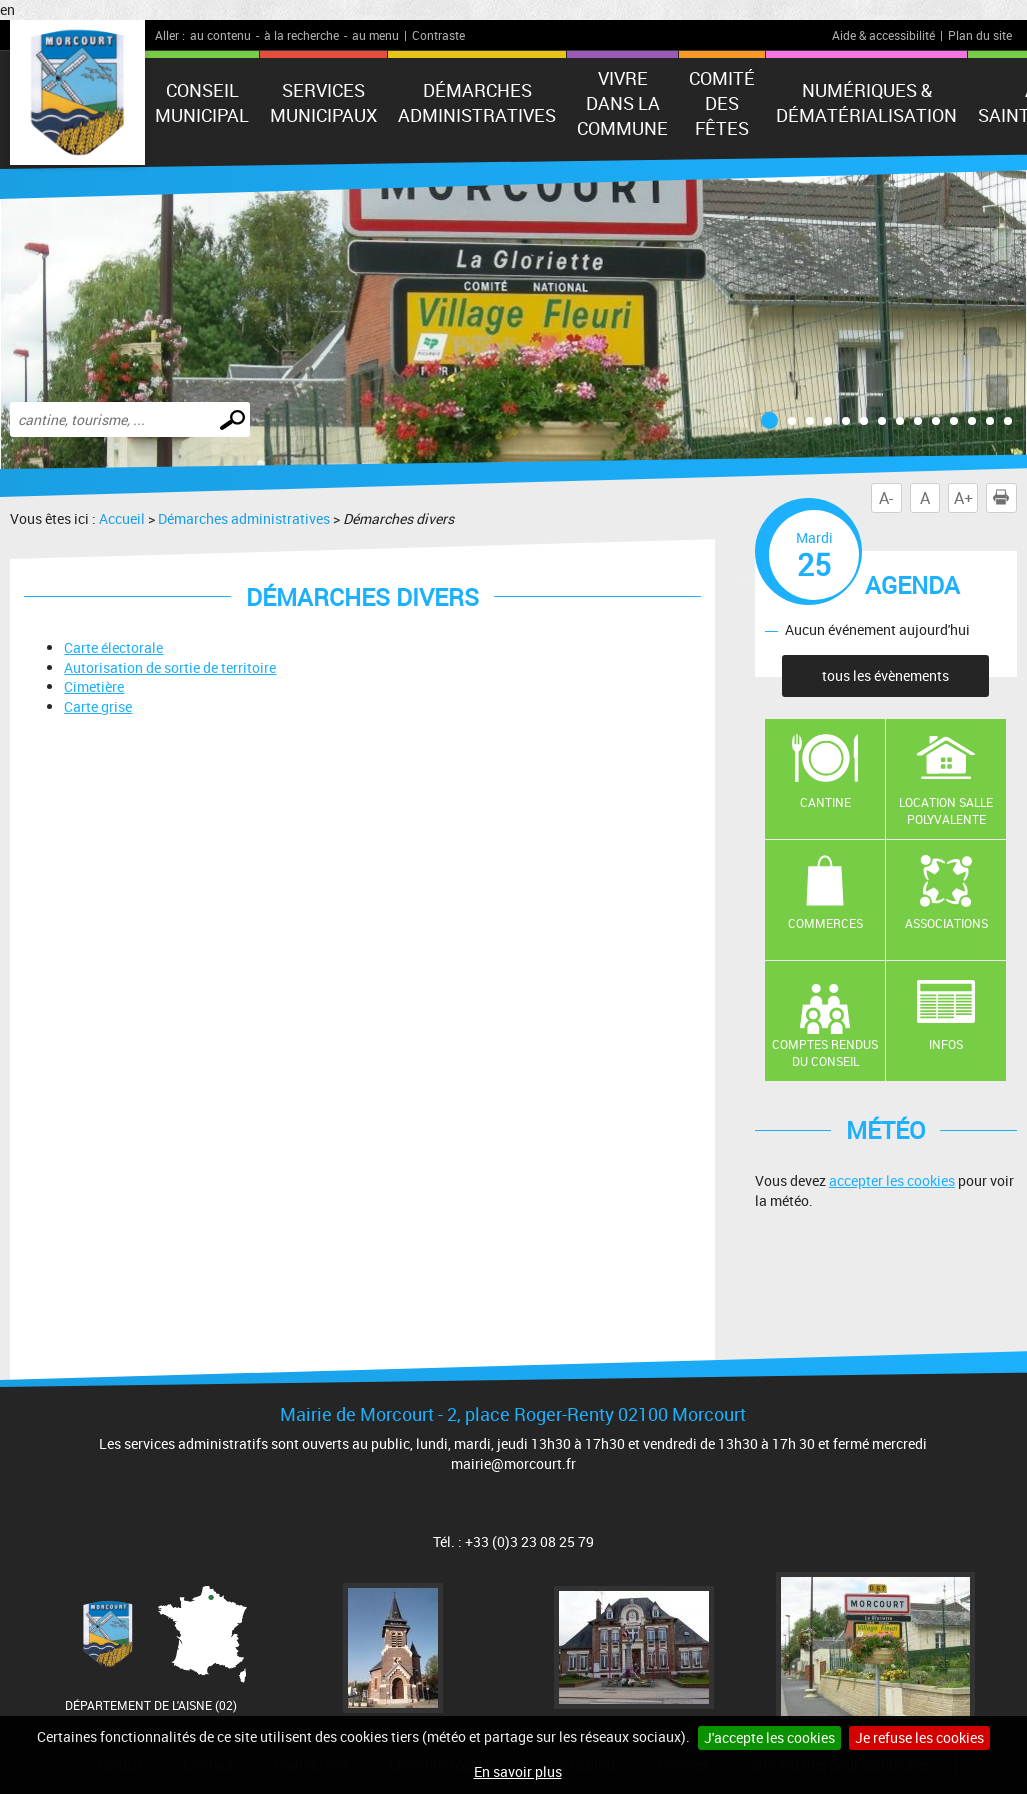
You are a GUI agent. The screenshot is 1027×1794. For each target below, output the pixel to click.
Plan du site (980, 35)
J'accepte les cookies (769, 1737)
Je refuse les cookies (919, 1737)
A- (886, 498)
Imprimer (1005, 498)
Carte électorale (113, 647)
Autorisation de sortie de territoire (170, 667)
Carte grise (98, 706)
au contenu (220, 35)
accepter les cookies (892, 1180)
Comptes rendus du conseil (825, 1052)
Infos (946, 1044)
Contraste (438, 35)
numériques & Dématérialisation (866, 102)
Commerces (825, 923)
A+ (963, 498)
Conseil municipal (202, 102)
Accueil (122, 518)
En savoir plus (518, 1771)
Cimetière (94, 686)
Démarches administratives (477, 102)
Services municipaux (323, 102)
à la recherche (301, 35)
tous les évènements (885, 675)
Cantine (825, 802)
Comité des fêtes (722, 103)
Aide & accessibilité (883, 35)
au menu (375, 35)
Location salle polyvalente (946, 810)
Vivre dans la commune (622, 103)
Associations (946, 923)
